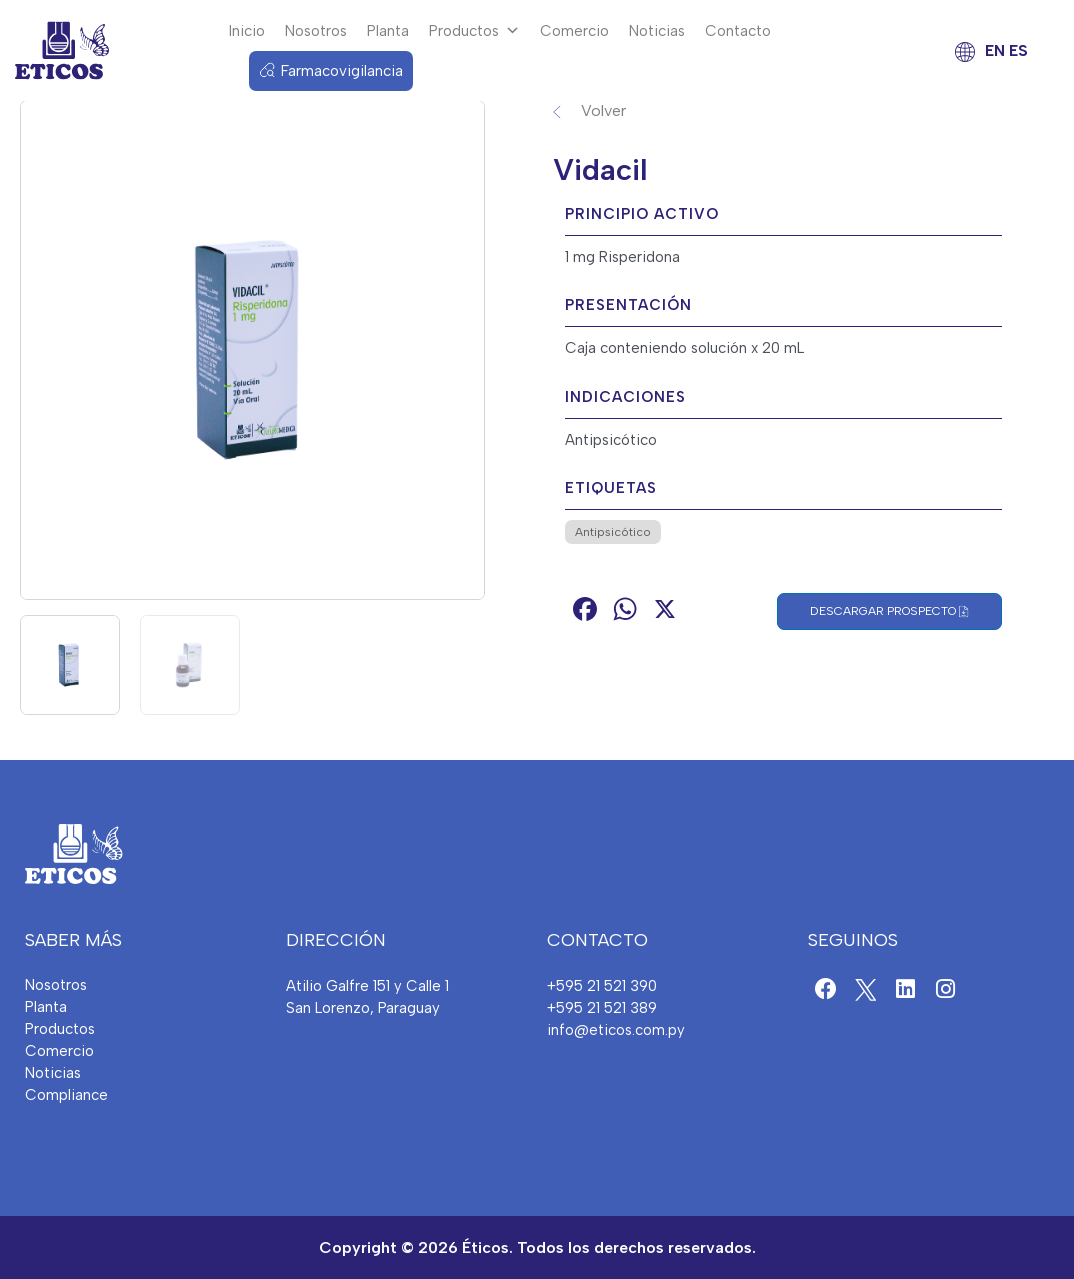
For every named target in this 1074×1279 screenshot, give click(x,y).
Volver (603, 110)
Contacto (738, 31)
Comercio (574, 31)
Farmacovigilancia (342, 71)
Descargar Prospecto (889, 611)
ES (1018, 51)
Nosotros (316, 31)
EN (995, 51)
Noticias (657, 31)
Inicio (247, 31)
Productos (474, 31)
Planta (388, 31)
